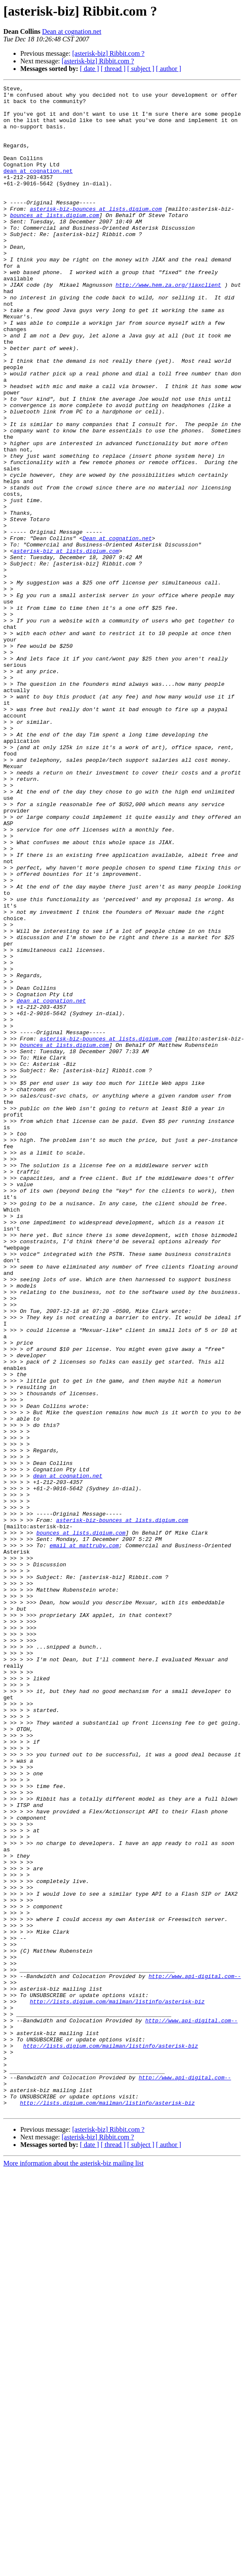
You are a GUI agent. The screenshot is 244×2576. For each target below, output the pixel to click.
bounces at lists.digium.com (54, 241)
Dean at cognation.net (71, 31)
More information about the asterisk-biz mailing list (73, 2568)
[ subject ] (140, 68)
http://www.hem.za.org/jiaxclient (168, 325)
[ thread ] (113, 68)
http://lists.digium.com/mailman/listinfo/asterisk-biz (117, 2385)
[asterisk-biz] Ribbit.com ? (108, 53)
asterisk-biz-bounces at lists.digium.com (96, 234)
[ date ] (89, 68)
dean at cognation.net (38, 188)
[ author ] (168, 68)
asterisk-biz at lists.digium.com (66, 644)
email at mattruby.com (84, 1838)
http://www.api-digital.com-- (194, 2355)
